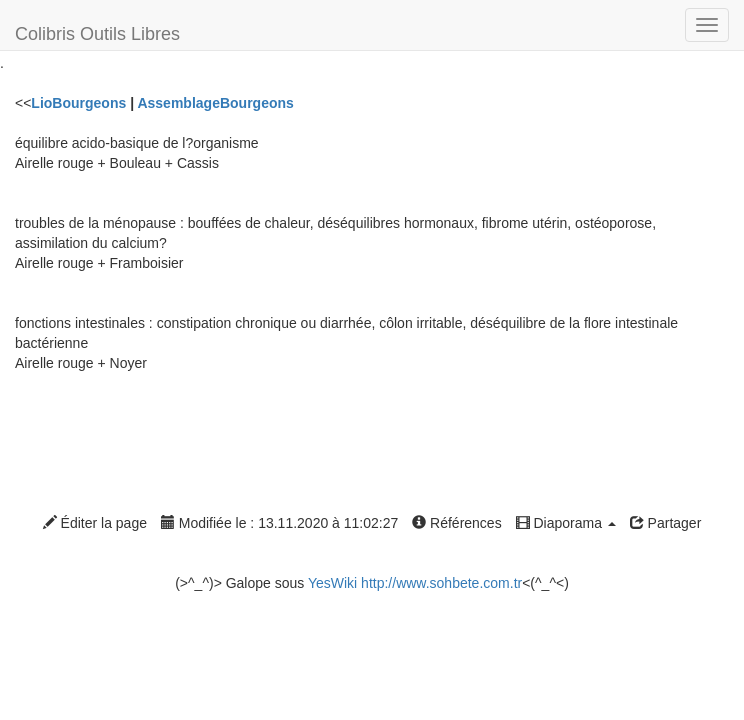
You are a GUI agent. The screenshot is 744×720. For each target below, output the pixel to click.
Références (456, 523)
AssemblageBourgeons (215, 103)
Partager (666, 523)
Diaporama (566, 523)
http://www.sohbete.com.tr (441, 583)
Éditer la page (95, 523)
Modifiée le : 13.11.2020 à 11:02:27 (279, 523)
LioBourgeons (78, 103)
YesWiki (332, 583)
